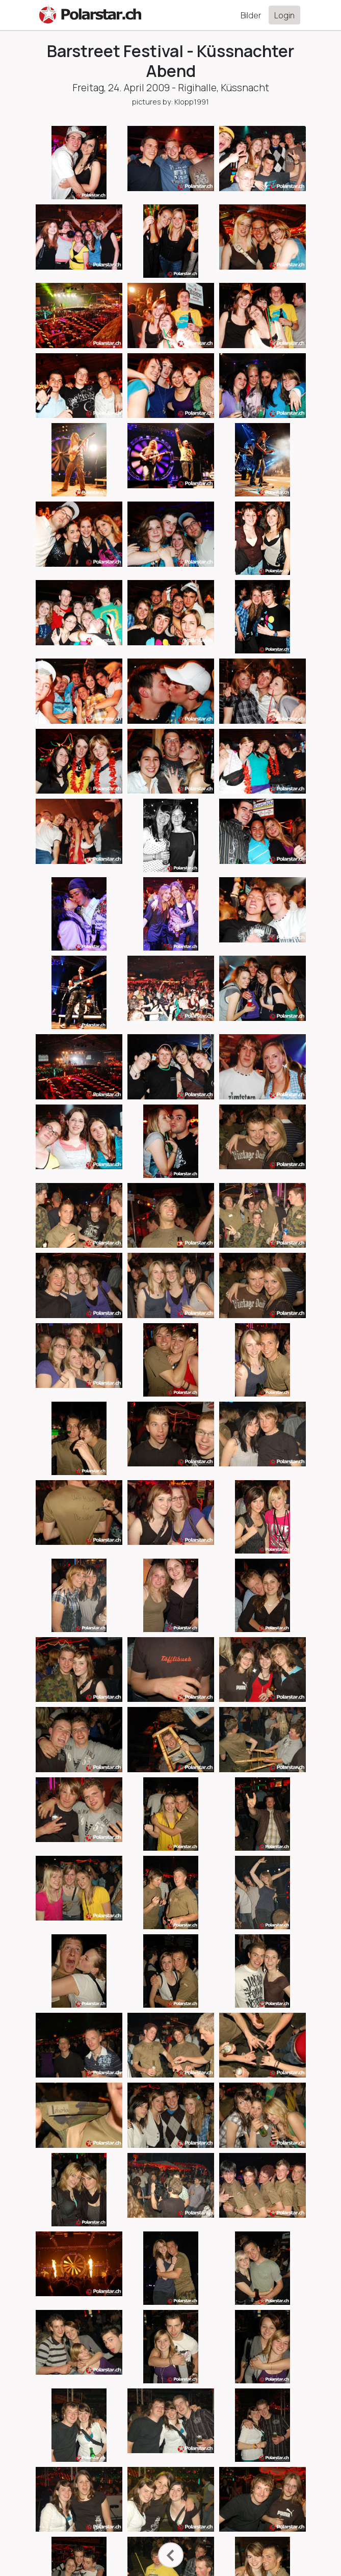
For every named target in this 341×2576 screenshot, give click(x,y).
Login (284, 15)
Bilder (251, 15)
